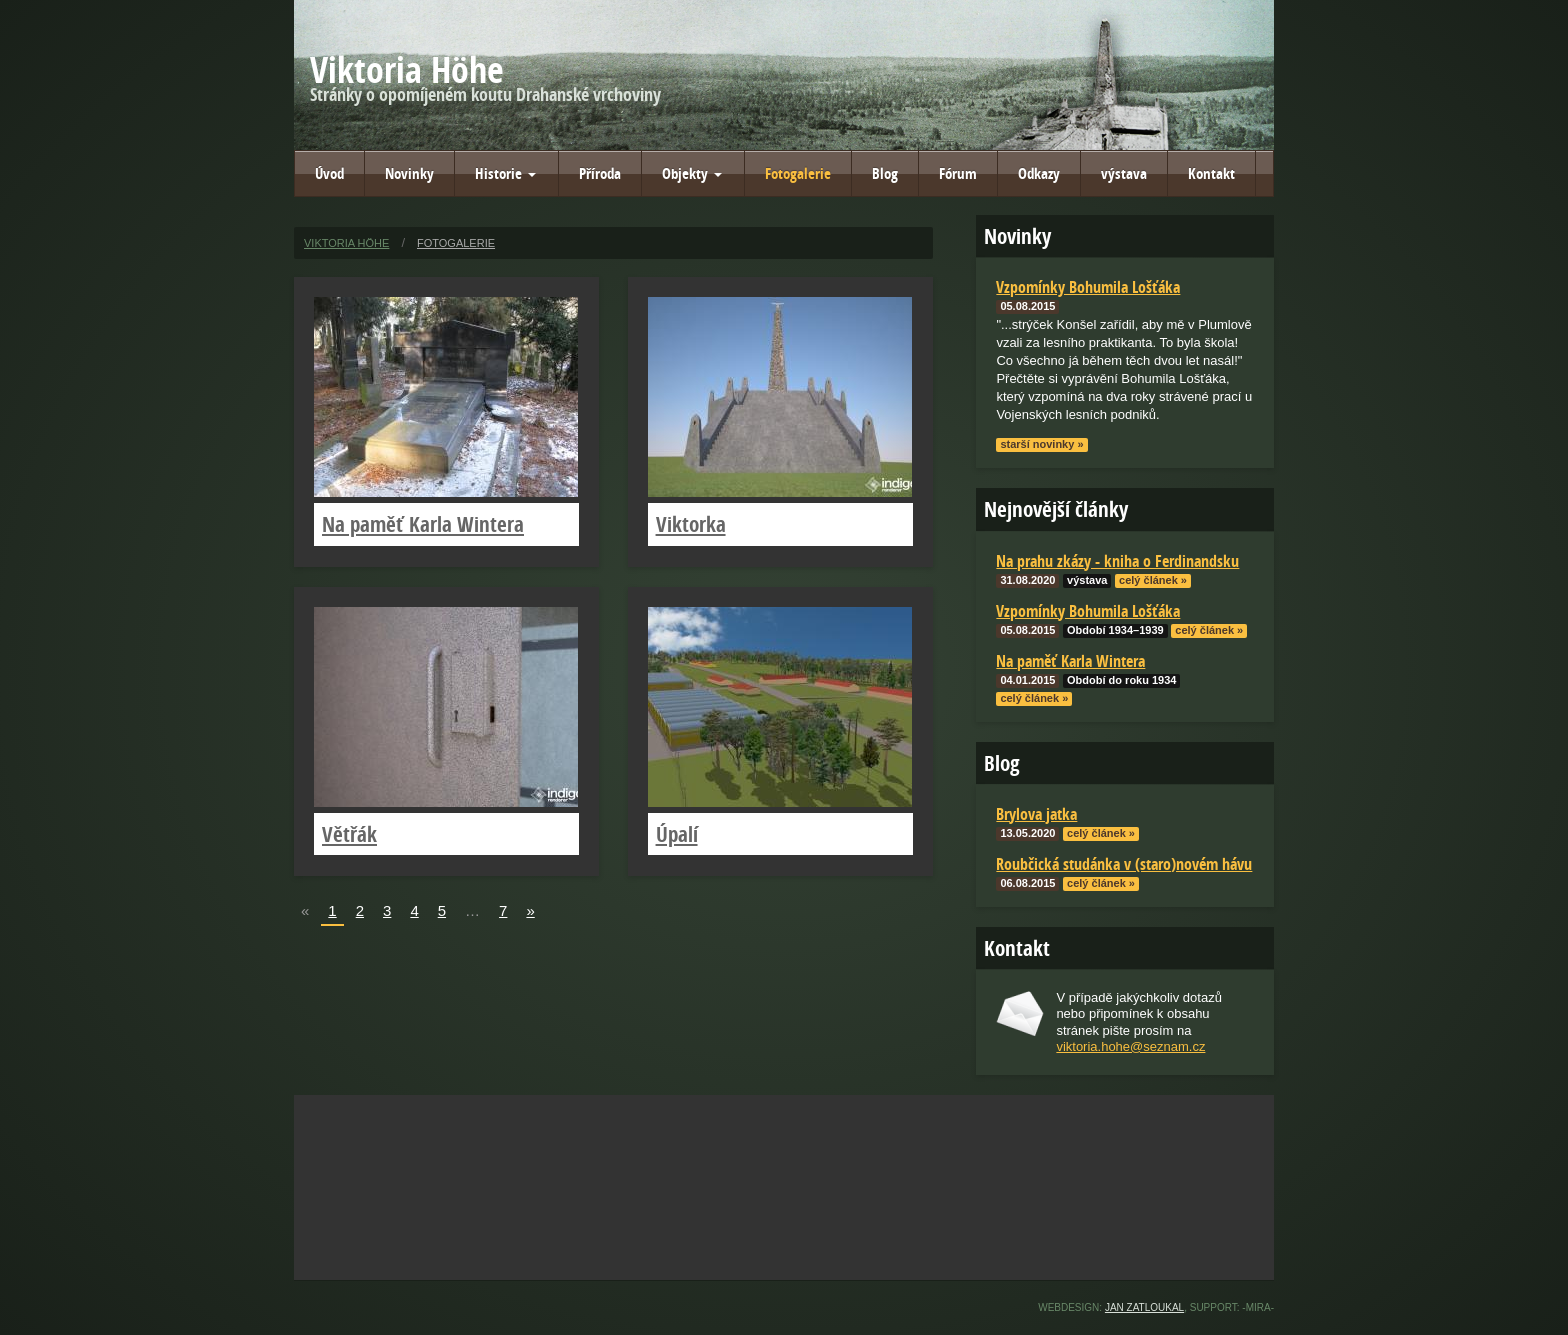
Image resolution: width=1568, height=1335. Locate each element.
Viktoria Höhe (407, 69)
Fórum (958, 173)
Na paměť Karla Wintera (423, 524)
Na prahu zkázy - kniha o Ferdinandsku (1117, 561)
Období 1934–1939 (1115, 630)
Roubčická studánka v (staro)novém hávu (1124, 864)
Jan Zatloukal (1144, 1307)
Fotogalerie (798, 173)
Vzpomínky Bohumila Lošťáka (1088, 611)
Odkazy (1039, 173)
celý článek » (1153, 580)
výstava (1124, 173)
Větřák (349, 834)
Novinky (409, 173)
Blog (885, 173)
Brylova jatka (1036, 814)
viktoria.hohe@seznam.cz (1130, 1046)
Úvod (329, 173)
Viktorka (691, 524)
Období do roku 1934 (1121, 680)
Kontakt (1211, 173)
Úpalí (677, 834)
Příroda (600, 173)
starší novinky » (1041, 444)
